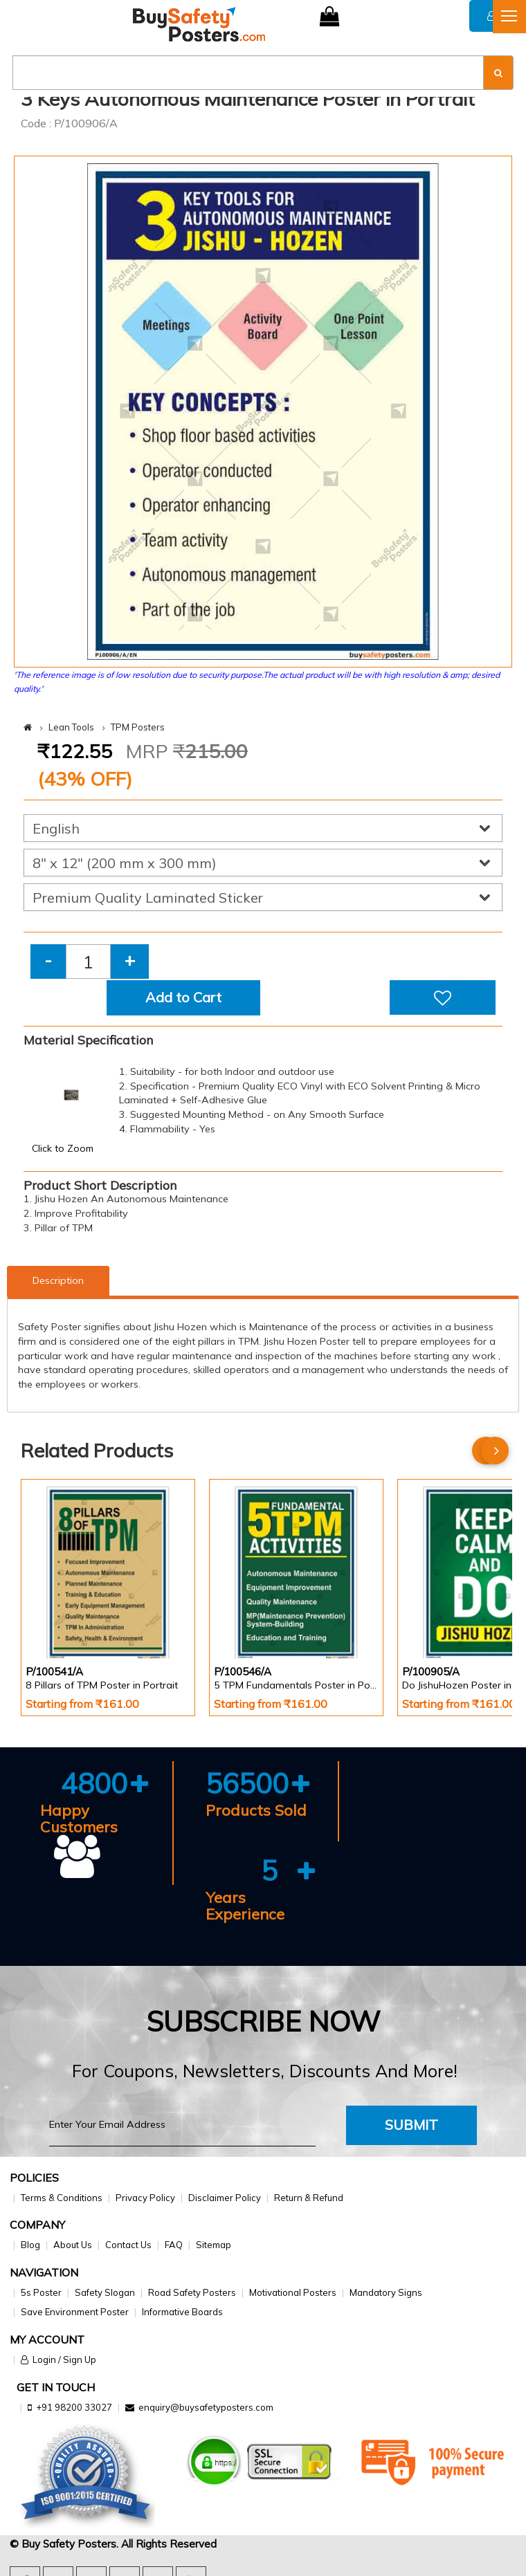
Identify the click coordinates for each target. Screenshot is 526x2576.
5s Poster (41, 2292)
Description (58, 1280)
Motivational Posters (292, 2292)
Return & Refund (308, 2197)
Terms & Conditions (61, 2197)
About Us (72, 2244)
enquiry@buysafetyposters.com (205, 2407)
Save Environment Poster (75, 2311)
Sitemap (213, 2244)
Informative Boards (182, 2311)
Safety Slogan (105, 2292)
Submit (411, 2124)
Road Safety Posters (192, 2292)
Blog (30, 2244)
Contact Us (128, 2244)
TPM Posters (138, 727)
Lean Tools (71, 727)
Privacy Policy (145, 2197)
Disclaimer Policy (224, 2197)
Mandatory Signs (386, 2292)
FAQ (174, 2244)
